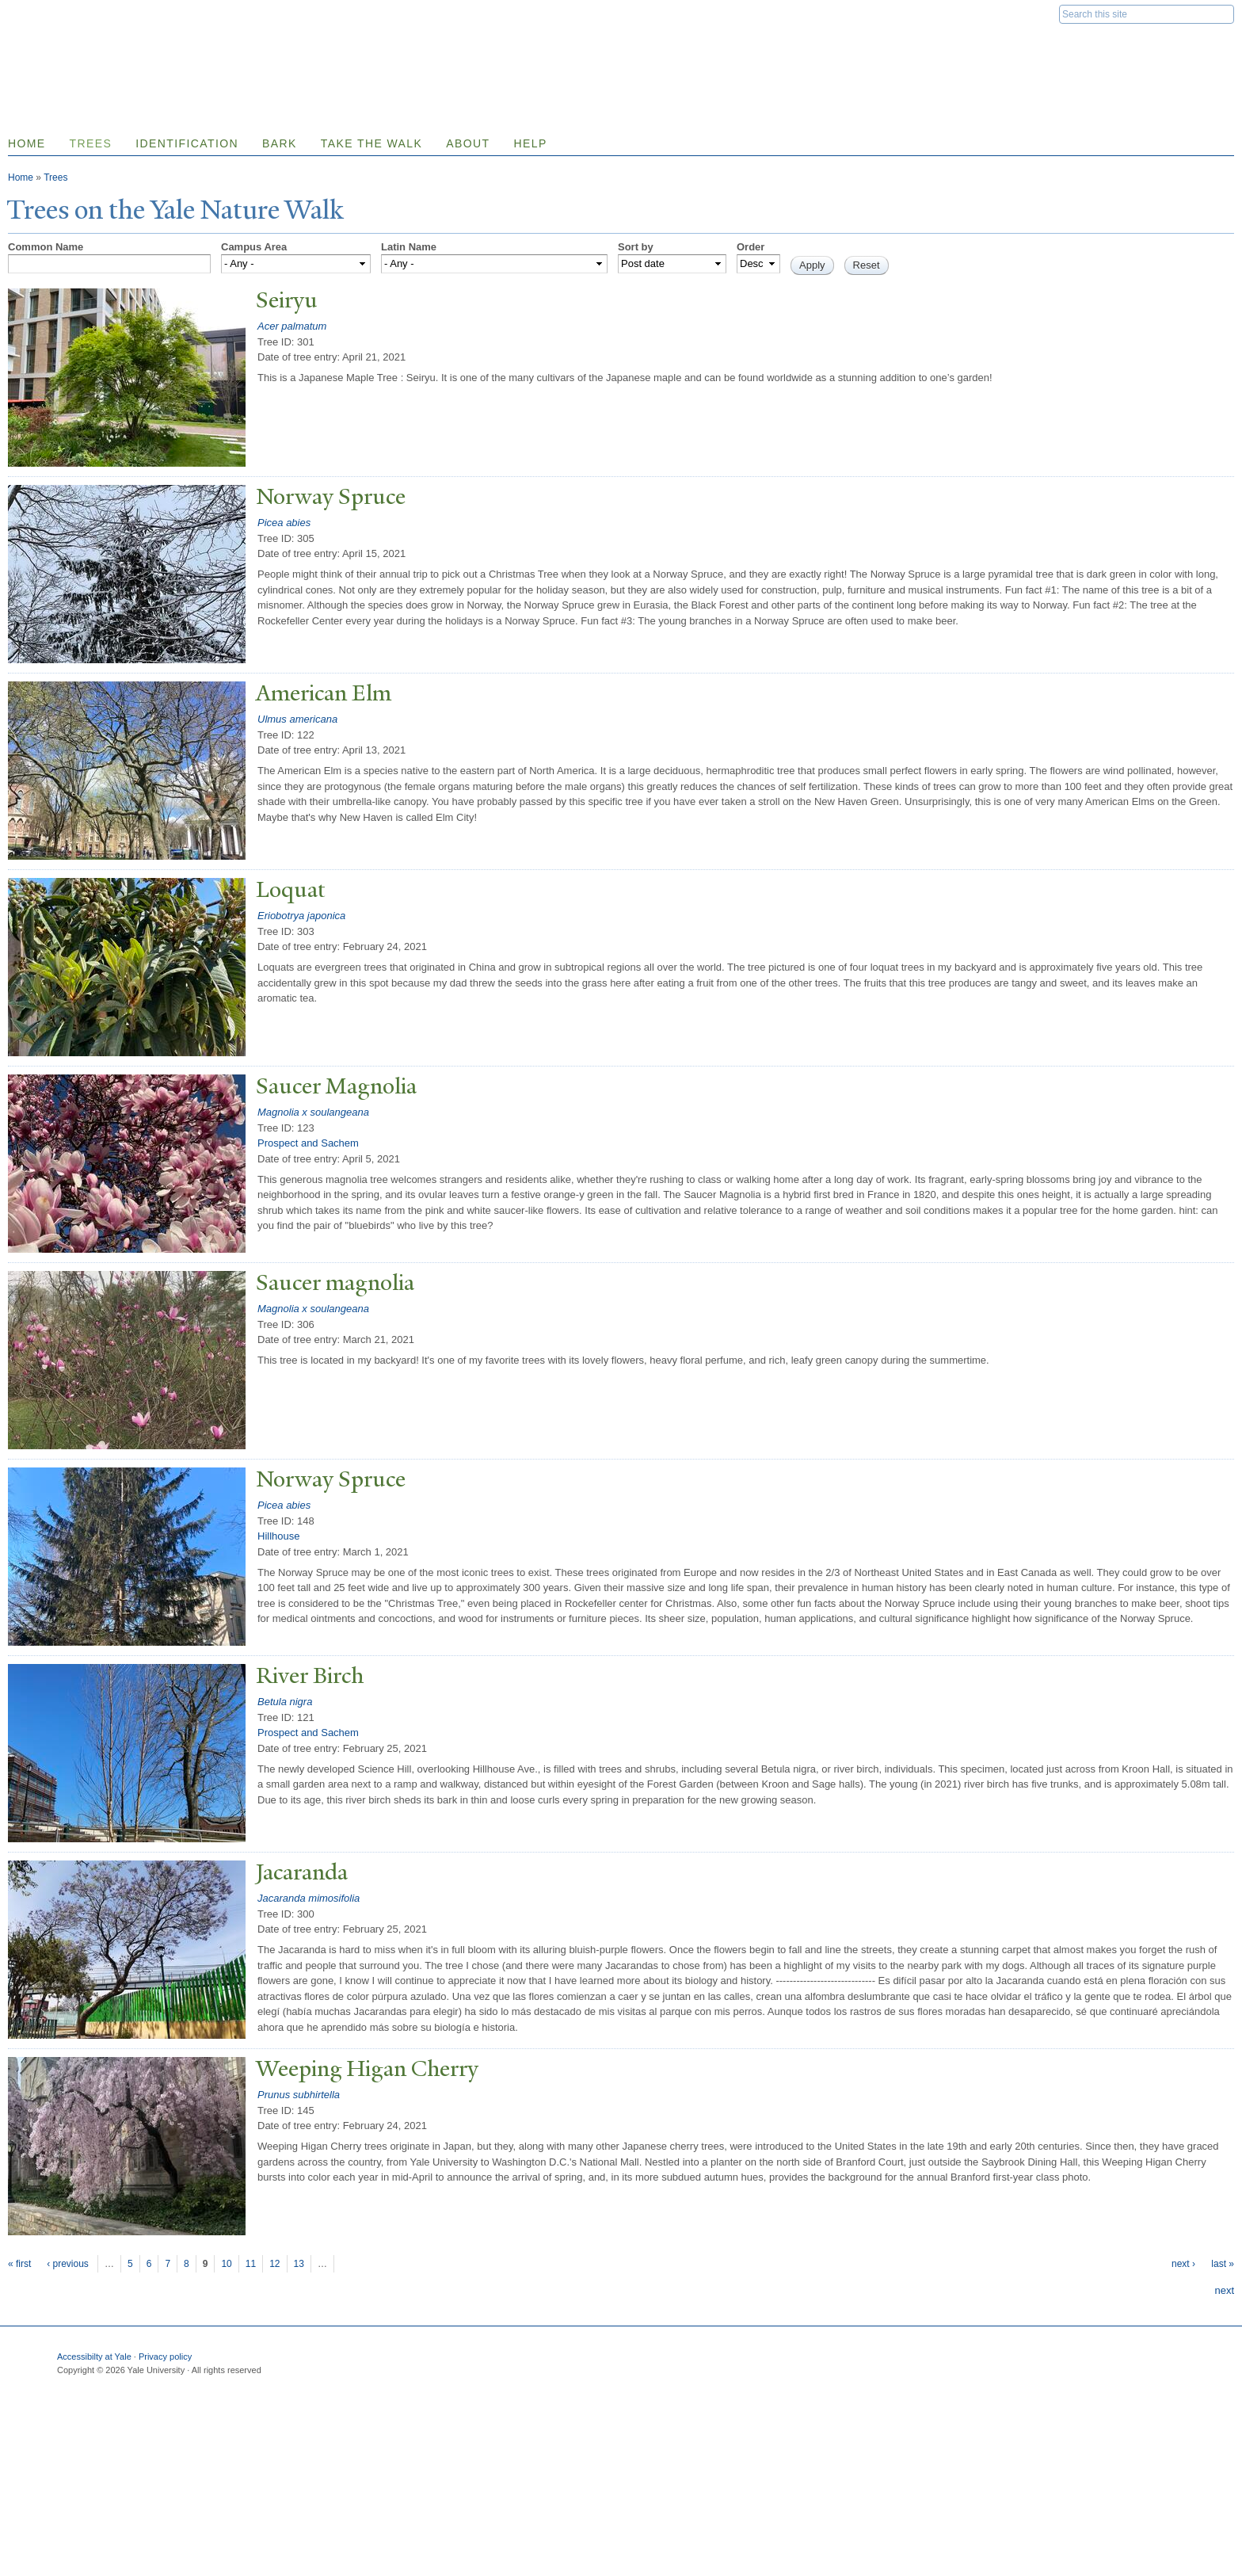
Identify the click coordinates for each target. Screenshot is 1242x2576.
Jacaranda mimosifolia (308, 1898)
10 (226, 2263)
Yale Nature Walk (178, 46)
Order (750, 247)
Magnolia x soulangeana (313, 1112)
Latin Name (408, 247)
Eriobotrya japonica (301, 916)
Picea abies (283, 523)
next (1224, 2290)
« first (19, 2263)
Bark (279, 143)
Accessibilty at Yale (94, 2356)
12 (274, 2263)
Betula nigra (284, 1702)
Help (530, 143)
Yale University (52, 13)
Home (20, 177)
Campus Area (254, 247)
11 (251, 2263)
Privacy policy (165, 2356)
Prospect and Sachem (308, 1143)
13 (299, 2263)
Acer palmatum (291, 326)
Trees (91, 143)
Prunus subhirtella (298, 2095)
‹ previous (68, 2263)
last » (1222, 2263)
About (468, 143)
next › (1183, 2263)
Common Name (45, 247)
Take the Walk (371, 143)
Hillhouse (278, 1536)
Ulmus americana (297, 719)
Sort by (635, 247)
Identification (186, 143)
